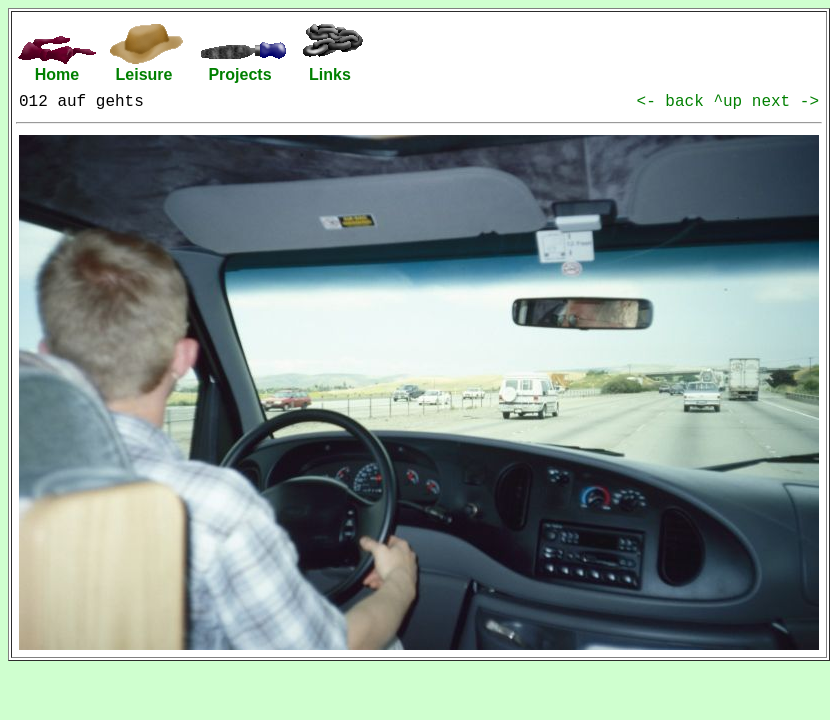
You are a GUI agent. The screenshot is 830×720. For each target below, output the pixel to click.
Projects (239, 74)
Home (57, 74)
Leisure (144, 74)
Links (330, 74)
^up (732, 102)
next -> (785, 102)
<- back (675, 102)
